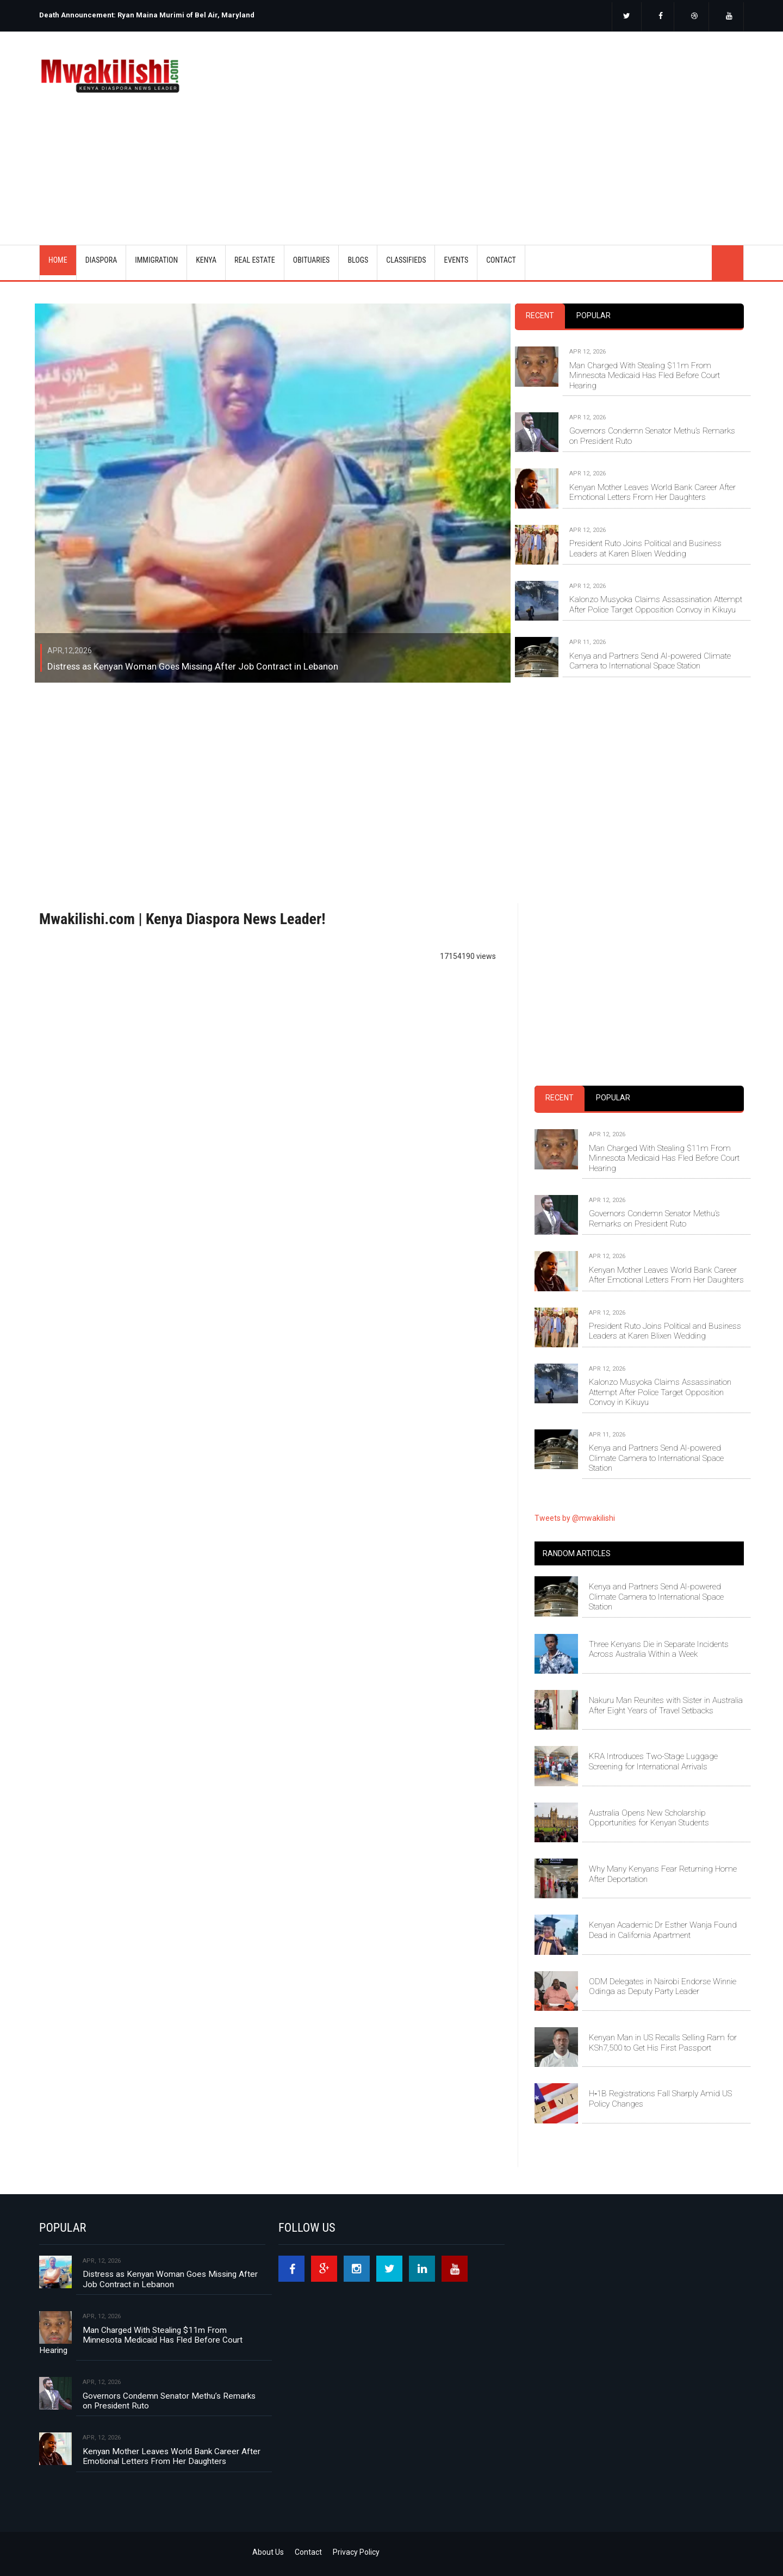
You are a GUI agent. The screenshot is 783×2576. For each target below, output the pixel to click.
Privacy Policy (356, 2552)
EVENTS (456, 260)
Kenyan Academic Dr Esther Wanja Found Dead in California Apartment (663, 1930)
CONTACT (501, 260)
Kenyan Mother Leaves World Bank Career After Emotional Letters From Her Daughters (652, 492)
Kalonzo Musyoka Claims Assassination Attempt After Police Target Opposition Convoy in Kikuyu (655, 604)
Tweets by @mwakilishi (575, 1518)
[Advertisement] (526, 124)
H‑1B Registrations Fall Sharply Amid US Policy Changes (660, 2098)
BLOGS (357, 260)
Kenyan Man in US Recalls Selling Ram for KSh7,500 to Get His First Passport (663, 2042)
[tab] (540, 316)
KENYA (206, 260)
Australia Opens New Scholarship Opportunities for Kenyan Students (649, 1818)
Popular (593, 315)
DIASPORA (101, 260)
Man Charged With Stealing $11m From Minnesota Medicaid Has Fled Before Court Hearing (644, 376)
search (727, 262)
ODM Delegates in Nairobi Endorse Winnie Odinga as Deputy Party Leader (662, 1986)
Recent (540, 315)
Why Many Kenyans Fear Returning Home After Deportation (663, 1874)
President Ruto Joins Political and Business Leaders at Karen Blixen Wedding (645, 548)
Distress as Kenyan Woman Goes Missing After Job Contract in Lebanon (192, 666)
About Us (268, 2552)
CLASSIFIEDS (406, 260)
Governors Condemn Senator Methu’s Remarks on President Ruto (652, 435)
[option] (212, 11)
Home (57, 260)
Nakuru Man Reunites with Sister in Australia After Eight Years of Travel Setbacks (666, 1705)
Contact (308, 2552)
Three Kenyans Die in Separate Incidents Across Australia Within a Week (659, 1649)
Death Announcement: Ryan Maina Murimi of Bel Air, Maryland (146, 15)
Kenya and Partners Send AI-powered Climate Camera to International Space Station (650, 661)
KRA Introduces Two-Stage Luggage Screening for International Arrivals (653, 1761)
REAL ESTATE (254, 260)
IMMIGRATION (156, 260)
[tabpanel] (629, 498)
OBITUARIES (311, 260)
